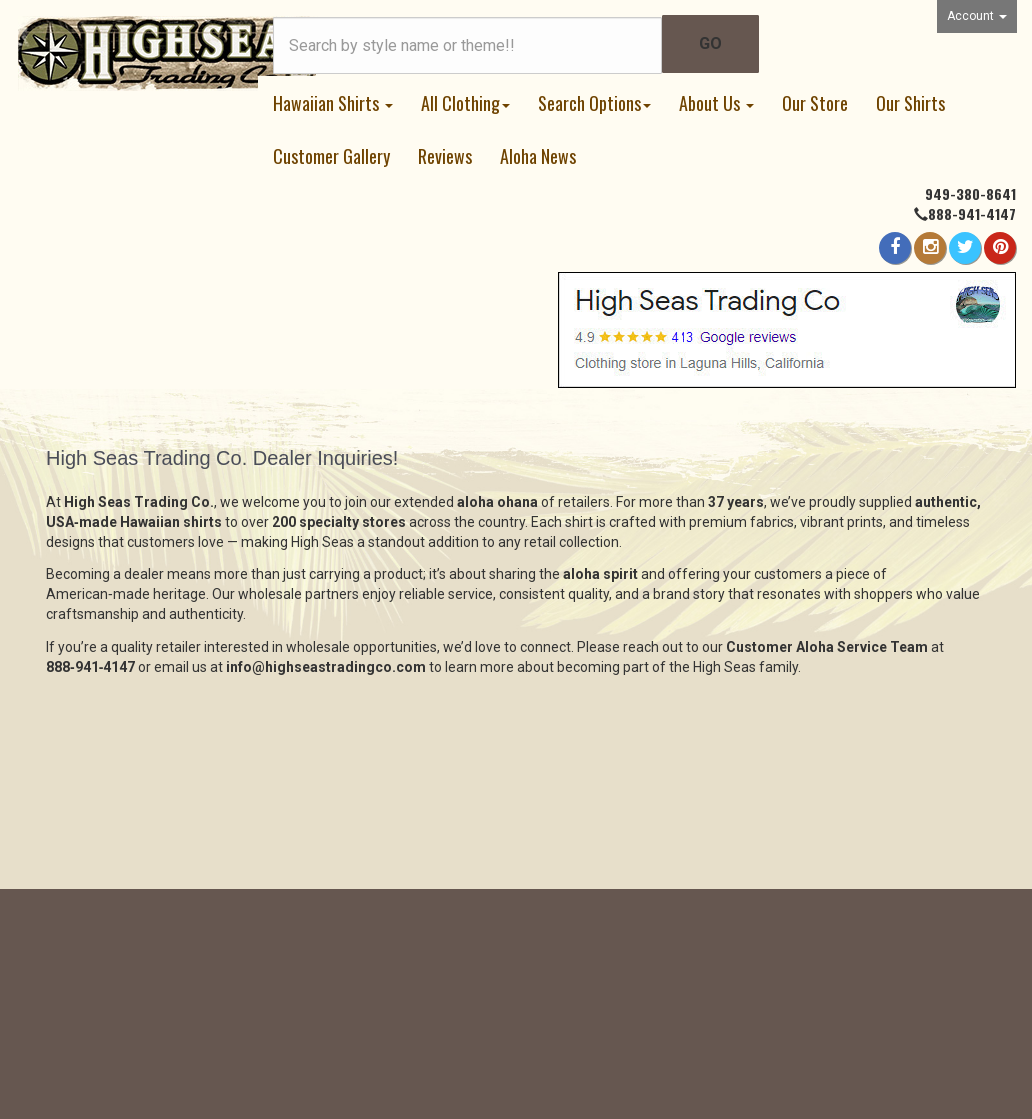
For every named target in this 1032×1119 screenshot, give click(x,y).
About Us (716, 103)
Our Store (815, 103)
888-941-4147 (972, 213)
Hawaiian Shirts (333, 103)
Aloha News (538, 156)
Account (977, 16)
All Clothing (465, 103)
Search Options (594, 103)
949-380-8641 (970, 193)
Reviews (445, 156)
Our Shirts (910, 103)
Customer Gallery (331, 156)
